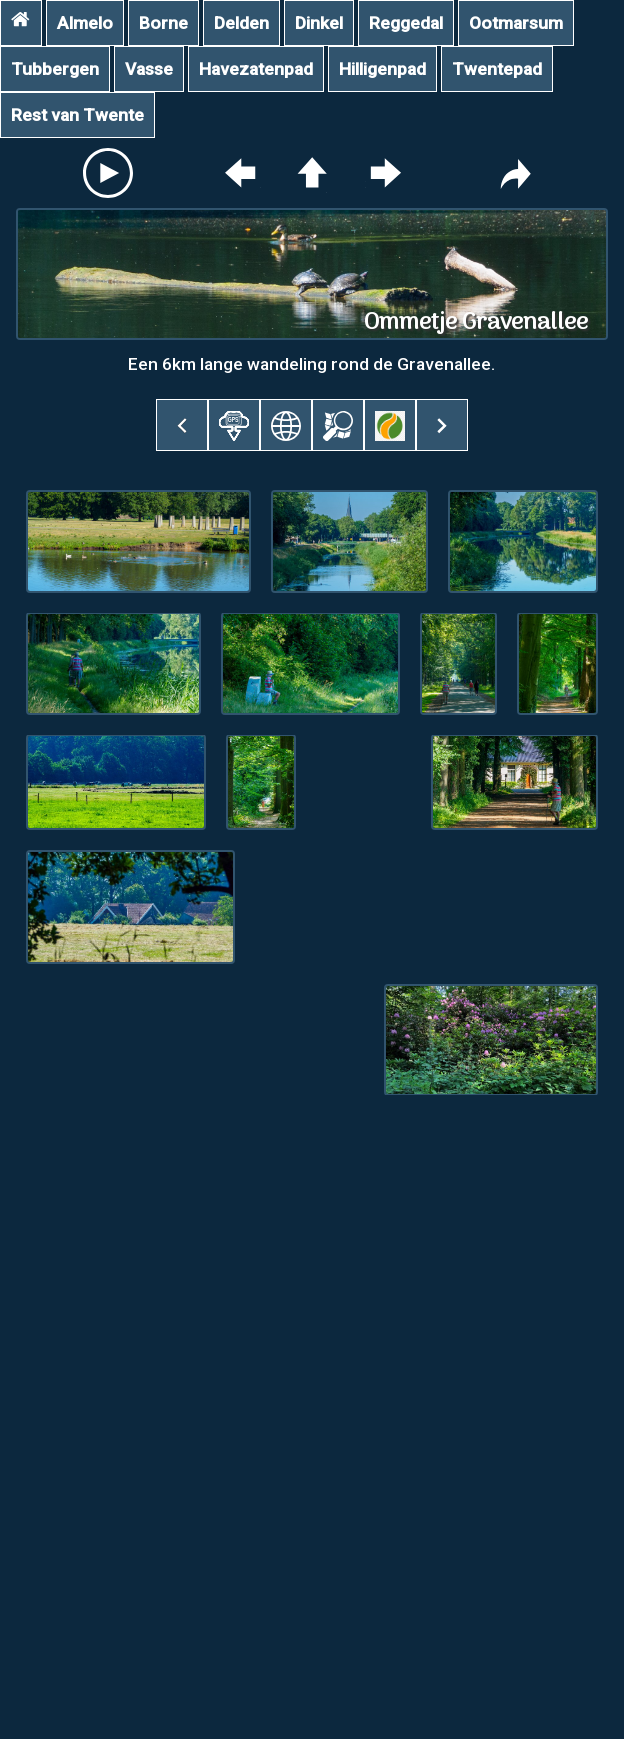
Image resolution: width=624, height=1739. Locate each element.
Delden (241, 23)
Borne (163, 23)
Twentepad (497, 69)
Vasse (149, 69)
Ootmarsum (516, 23)
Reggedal (406, 23)
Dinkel (319, 23)
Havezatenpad (256, 69)
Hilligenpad (382, 69)
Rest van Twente (77, 115)
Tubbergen (55, 69)
